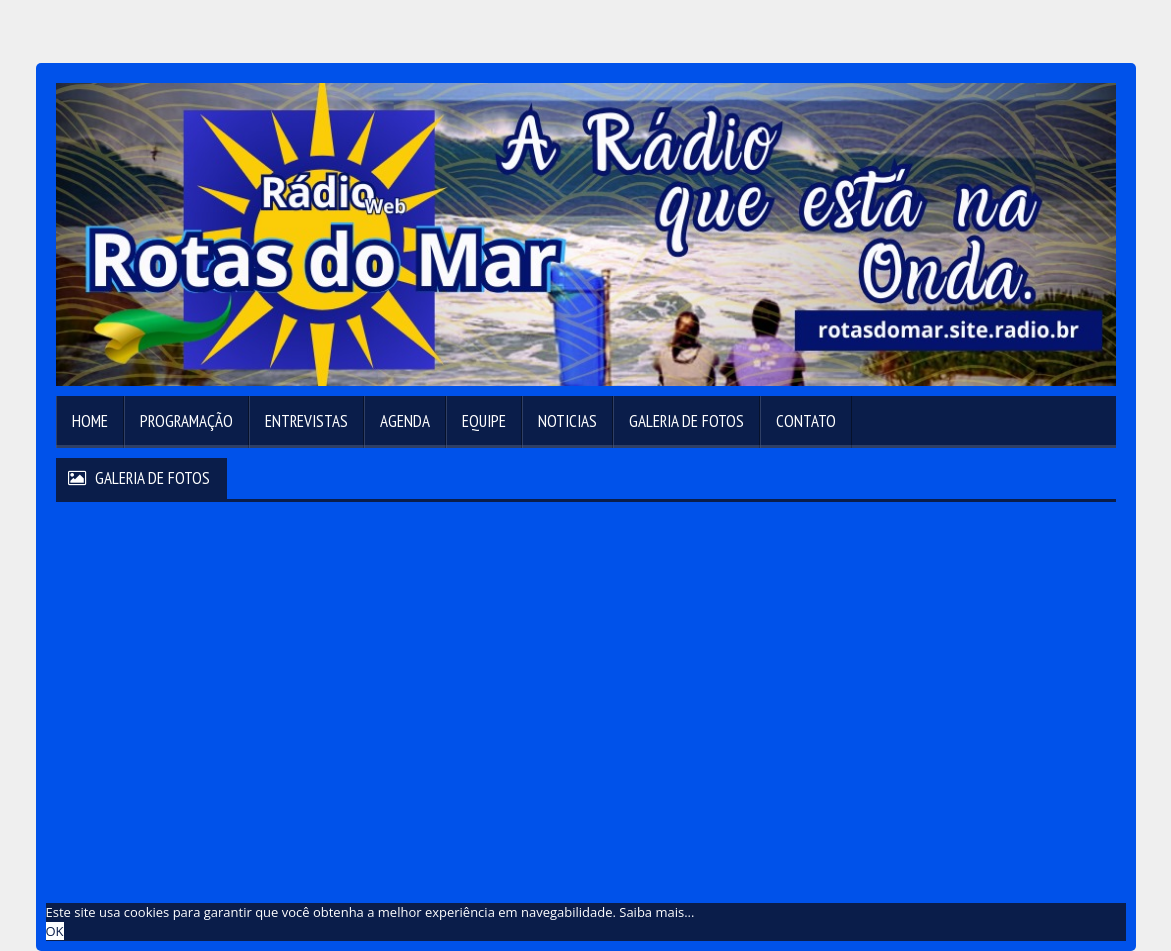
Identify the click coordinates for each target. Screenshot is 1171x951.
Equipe (484, 421)
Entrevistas (306, 421)
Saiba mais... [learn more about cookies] (656, 912)
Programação (186, 421)
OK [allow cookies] (55, 931)
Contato (806, 421)
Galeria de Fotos (686, 421)
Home (90, 421)
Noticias (567, 421)
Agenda (405, 421)
